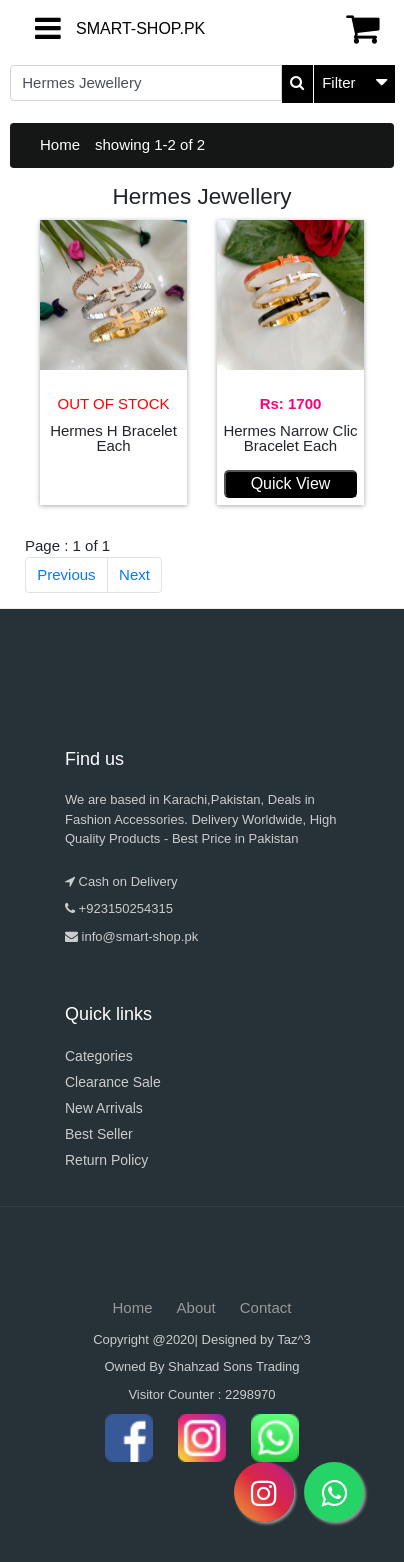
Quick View (291, 483)
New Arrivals (104, 1108)
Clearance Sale (113, 1082)
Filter (338, 82)
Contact (266, 1307)
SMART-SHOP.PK (93, 28)
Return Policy (106, 1160)
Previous (66, 574)
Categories (99, 1056)
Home (60, 144)
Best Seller (99, 1134)
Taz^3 (294, 1339)
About (196, 1307)
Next (134, 574)
